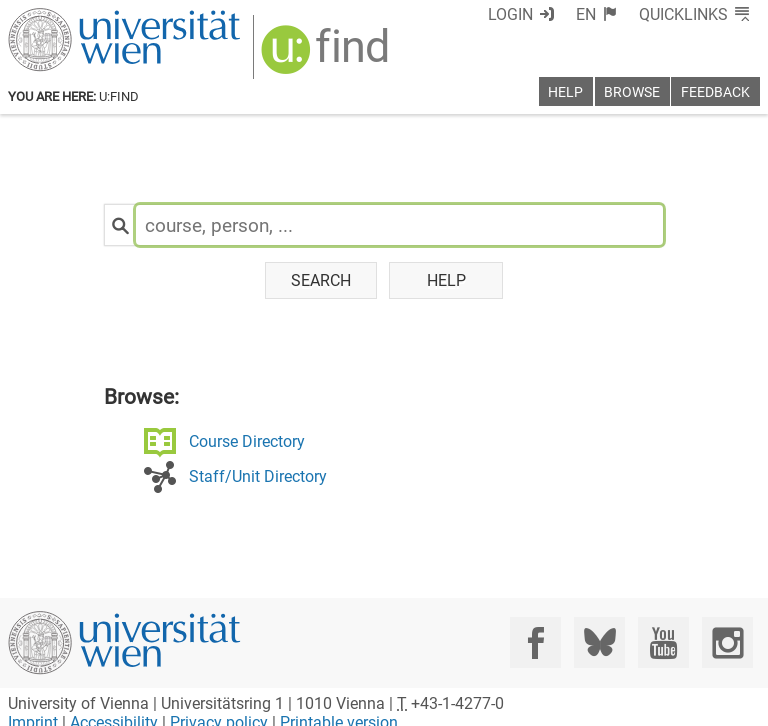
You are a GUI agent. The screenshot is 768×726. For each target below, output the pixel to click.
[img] (327, 56)
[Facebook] (535, 642)
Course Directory (247, 441)
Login (510, 14)
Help (446, 280)
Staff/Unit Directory (258, 476)
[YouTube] (663, 642)
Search (321, 280)
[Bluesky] (599, 642)
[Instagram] (727, 642)
